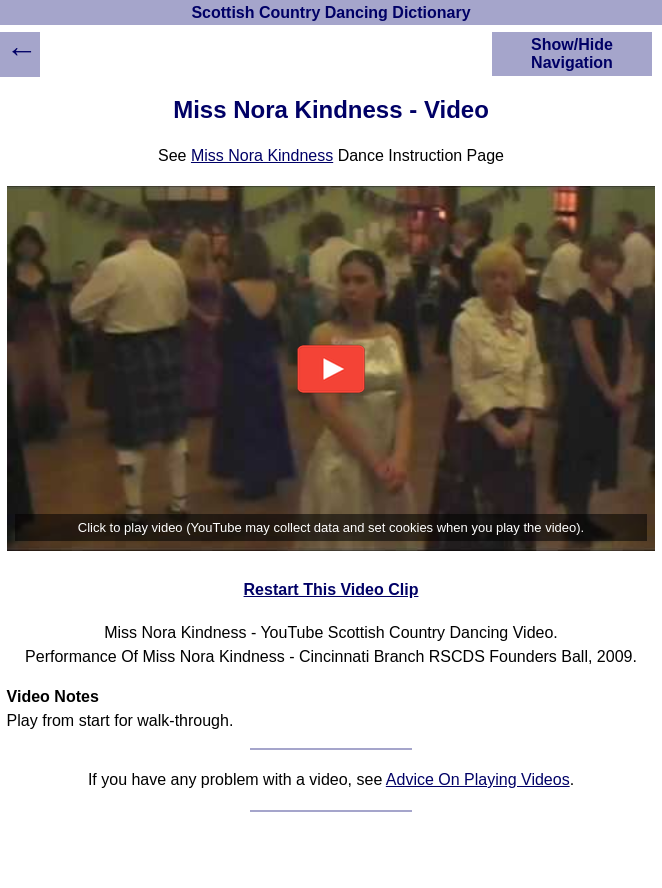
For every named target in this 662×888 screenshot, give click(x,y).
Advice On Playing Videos (478, 779)
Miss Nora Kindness (262, 155)
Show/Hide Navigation (572, 53)
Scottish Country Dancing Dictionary (330, 12)
